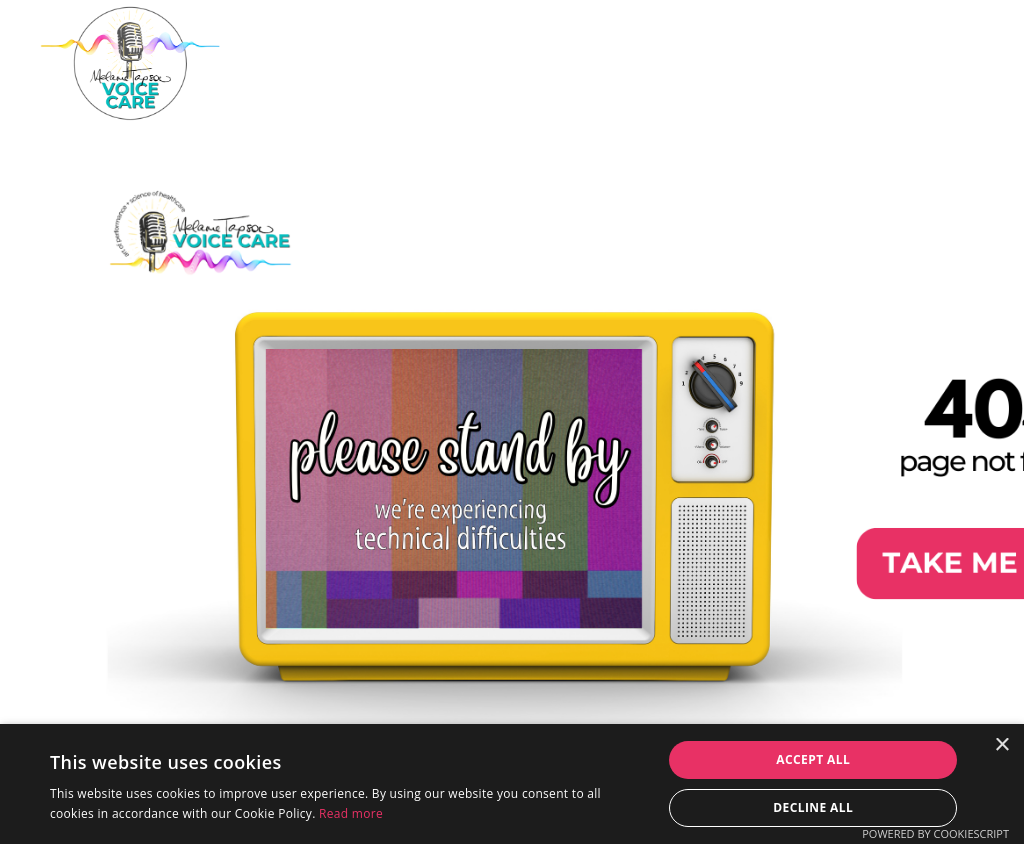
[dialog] (512, 784)
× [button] (1001, 745)
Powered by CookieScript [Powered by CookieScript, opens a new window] (935, 833)
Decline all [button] (813, 807)
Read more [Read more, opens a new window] (351, 813)
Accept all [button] (813, 759)
